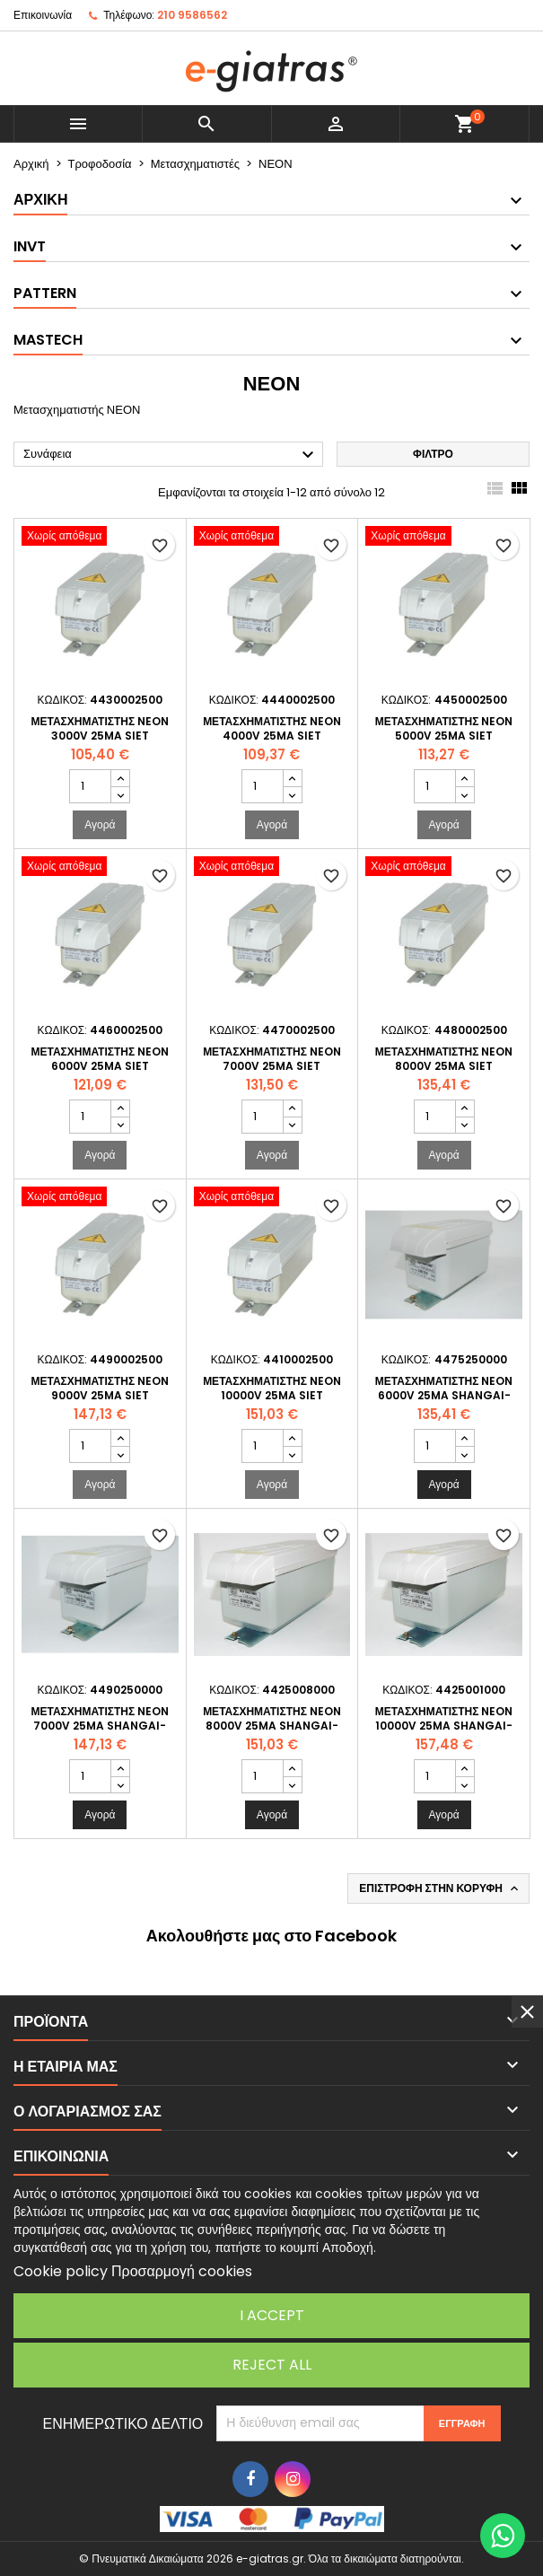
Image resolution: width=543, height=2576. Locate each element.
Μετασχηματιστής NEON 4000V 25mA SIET (272, 728)
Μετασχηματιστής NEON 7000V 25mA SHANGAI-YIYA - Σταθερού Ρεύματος (100, 1726)
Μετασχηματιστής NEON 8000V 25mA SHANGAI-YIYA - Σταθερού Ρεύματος (272, 1726)
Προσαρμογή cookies (181, 2271)
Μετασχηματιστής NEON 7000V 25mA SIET (272, 1058)
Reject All (271, 2364)
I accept (272, 2315)
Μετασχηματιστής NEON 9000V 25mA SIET (100, 1388)
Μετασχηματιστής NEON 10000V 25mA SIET (272, 1388)
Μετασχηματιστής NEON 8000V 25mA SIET (444, 1058)
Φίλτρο (433, 453)
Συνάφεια (171, 455)
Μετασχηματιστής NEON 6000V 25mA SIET (100, 1058)
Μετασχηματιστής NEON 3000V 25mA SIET (100, 728)
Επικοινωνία (42, 14)
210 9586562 (192, 14)
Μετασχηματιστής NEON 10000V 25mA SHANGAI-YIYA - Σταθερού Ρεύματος (443, 1726)
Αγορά (99, 824)
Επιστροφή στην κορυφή (440, 1888)
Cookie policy (60, 2271)
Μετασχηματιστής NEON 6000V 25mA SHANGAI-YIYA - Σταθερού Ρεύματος (443, 1395)
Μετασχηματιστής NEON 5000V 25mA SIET (444, 728)
